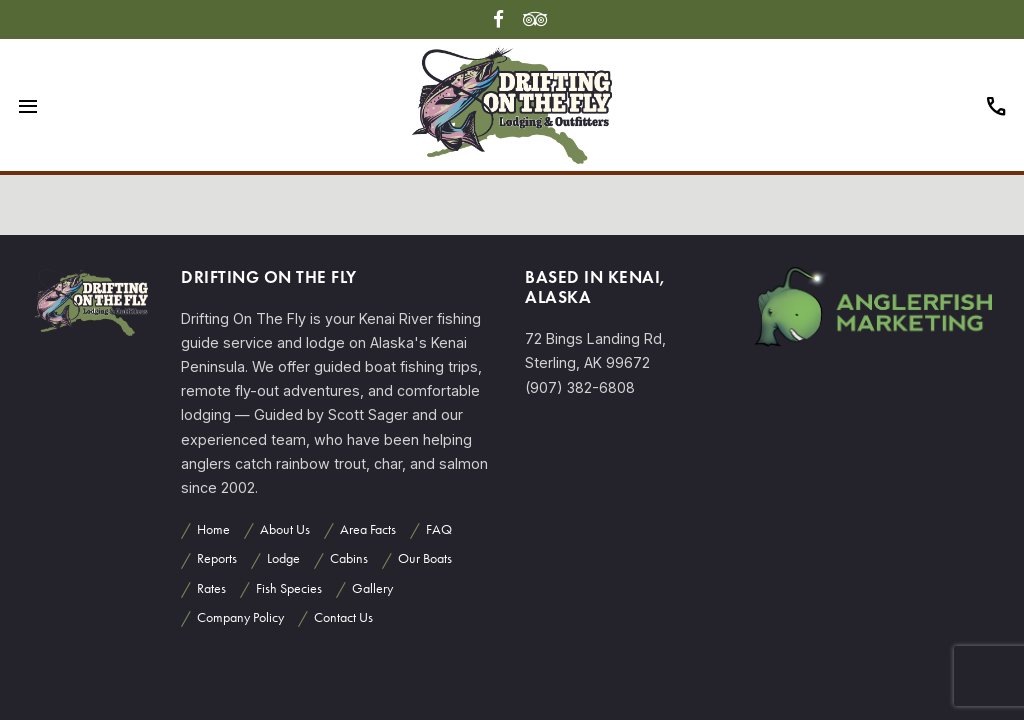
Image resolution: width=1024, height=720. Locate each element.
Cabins (349, 558)
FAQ (439, 529)
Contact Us (343, 617)
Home (213, 529)
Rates (211, 588)
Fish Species (289, 588)
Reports (217, 558)
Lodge (283, 558)
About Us (285, 529)
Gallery (372, 588)
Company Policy (240, 617)
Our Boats (425, 558)
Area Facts (368, 529)
